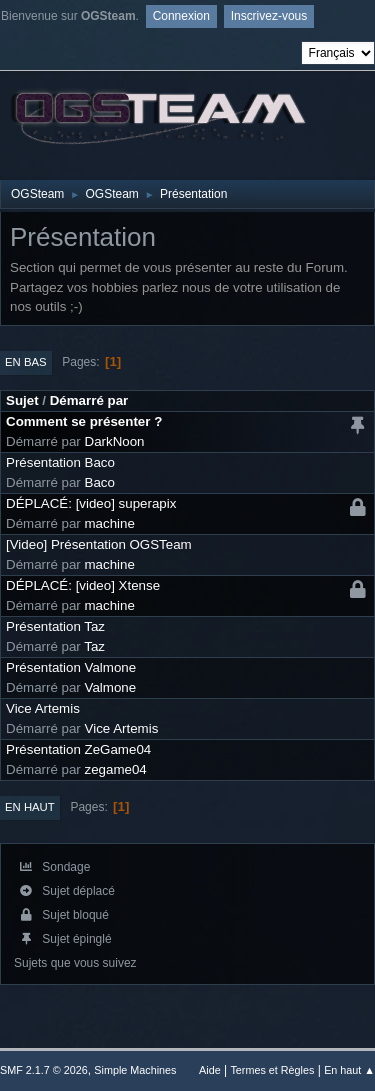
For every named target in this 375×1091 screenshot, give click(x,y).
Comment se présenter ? (84, 421)
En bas (26, 362)
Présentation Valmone (71, 667)
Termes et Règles (272, 1070)
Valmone (111, 687)
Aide (210, 1070)
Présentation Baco (60, 462)
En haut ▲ (349, 1070)
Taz (94, 646)
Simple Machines (135, 1070)
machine (110, 523)
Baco (100, 482)
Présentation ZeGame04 (78, 749)
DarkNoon (115, 441)
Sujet (22, 400)
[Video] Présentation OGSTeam (99, 544)
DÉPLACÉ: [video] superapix (91, 503)
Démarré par (89, 400)
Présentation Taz (55, 626)
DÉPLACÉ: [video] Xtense (83, 585)
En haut (30, 807)
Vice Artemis (43, 708)
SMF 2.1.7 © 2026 (44, 1070)
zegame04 (116, 769)
